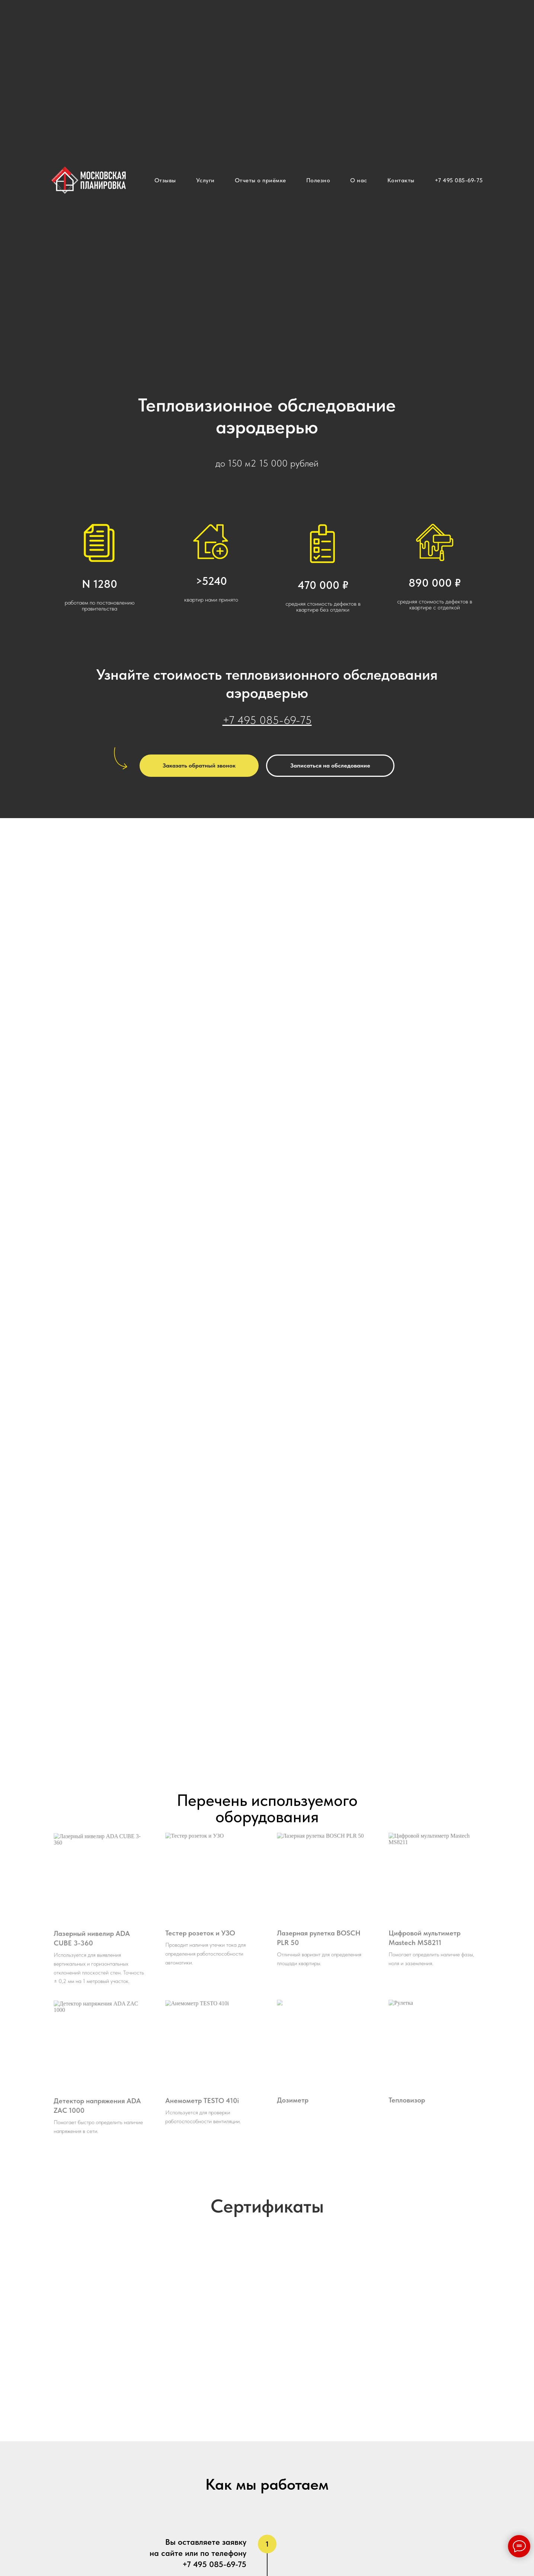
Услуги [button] (205, 180)
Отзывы (165, 180)
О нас (358, 180)
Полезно (318, 180)
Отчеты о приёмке (260, 180)
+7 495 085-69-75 (459, 180)
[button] (199, 765)
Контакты (401, 180)
